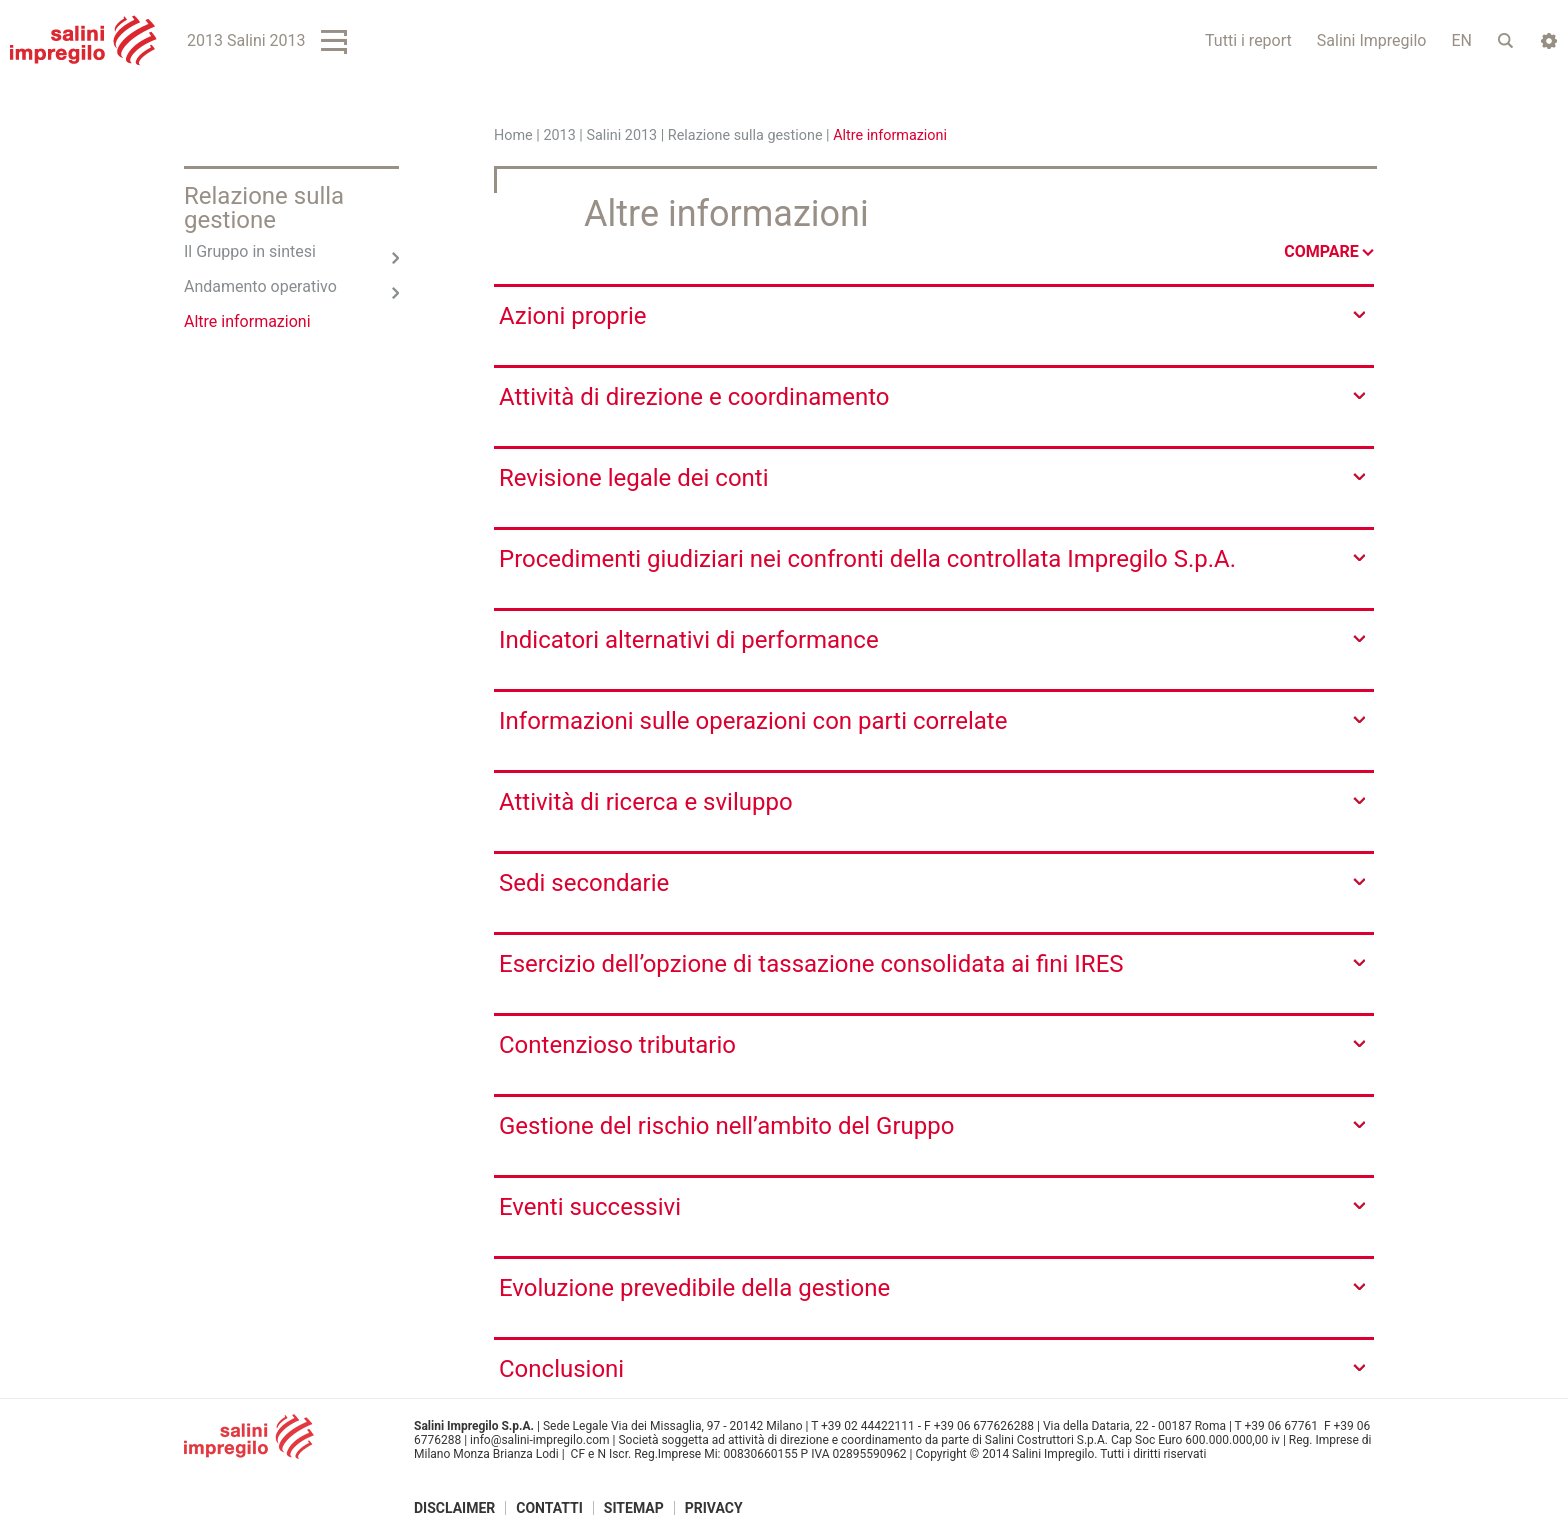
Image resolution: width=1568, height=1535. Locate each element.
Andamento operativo (260, 286)
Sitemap (634, 1508)
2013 (559, 135)
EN (1461, 40)
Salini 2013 (621, 135)
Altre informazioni (247, 321)
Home (513, 135)
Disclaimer (454, 1508)
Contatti (549, 1508)
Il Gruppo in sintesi (250, 251)
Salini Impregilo (1372, 40)
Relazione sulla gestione (745, 135)
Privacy (714, 1508)
